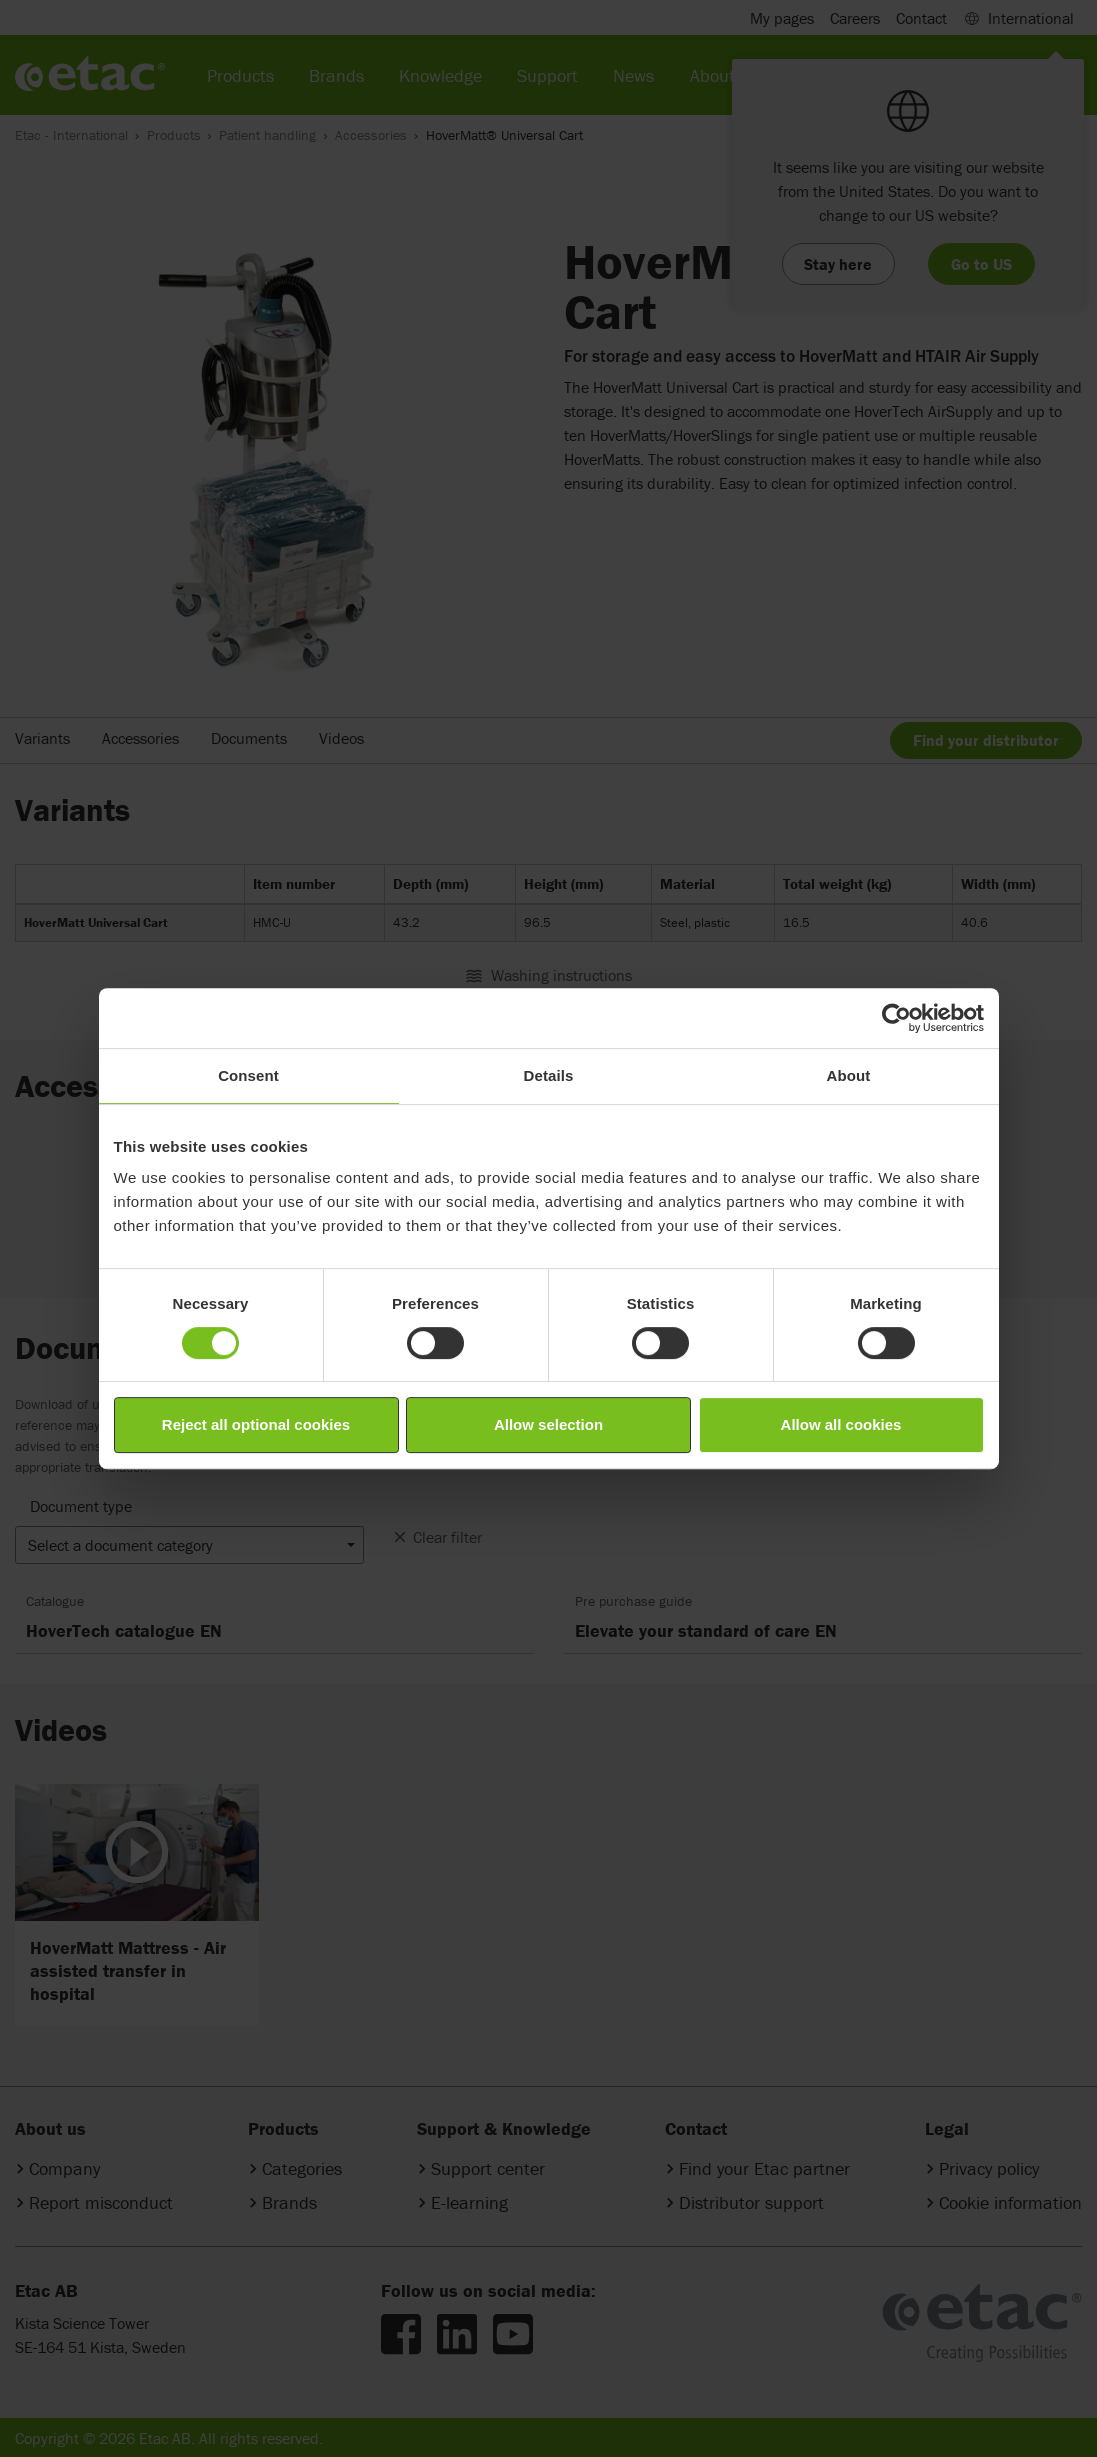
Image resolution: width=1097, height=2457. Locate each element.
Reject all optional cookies (256, 1424)
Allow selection (548, 1424)
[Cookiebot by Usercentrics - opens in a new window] (896, 1018)
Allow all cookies (841, 1424)
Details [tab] (549, 1075)
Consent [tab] (248, 1075)
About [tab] (849, 1075)
